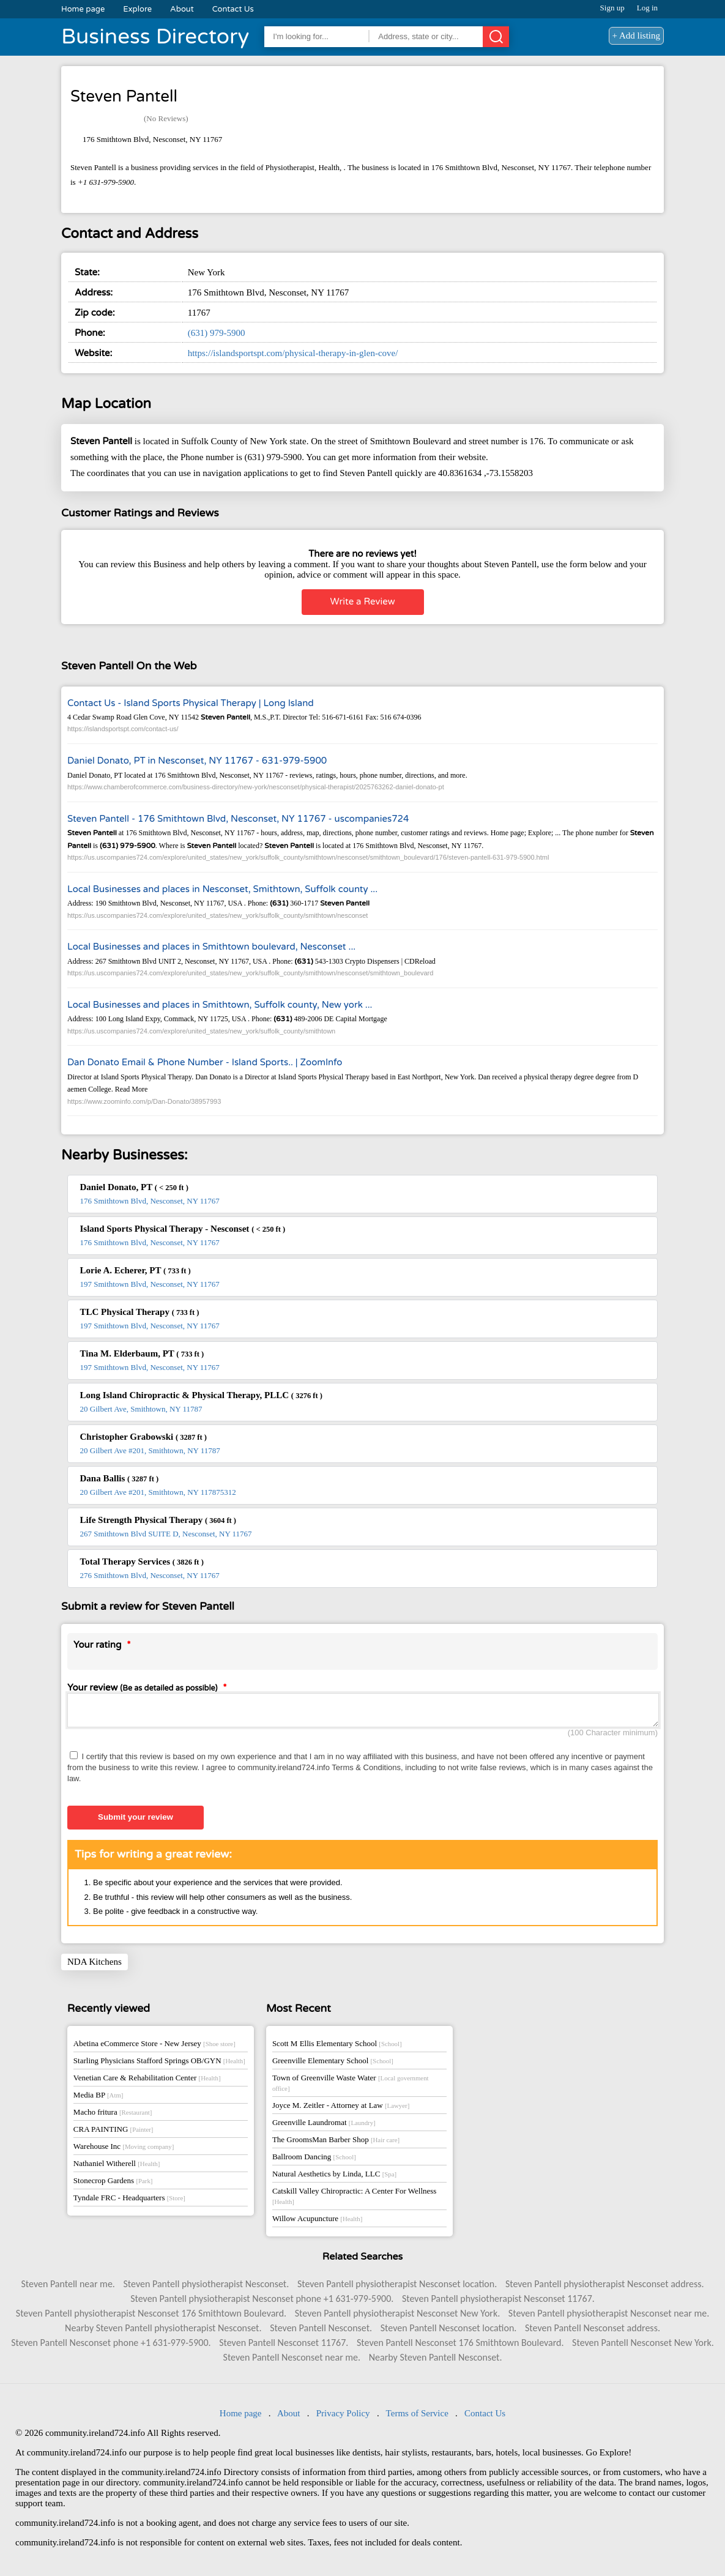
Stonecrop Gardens (113, 2184)
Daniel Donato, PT (134, 1187)
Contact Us (233, 9)
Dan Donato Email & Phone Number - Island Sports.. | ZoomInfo (204, 1062)
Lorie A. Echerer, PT (135, 1270)
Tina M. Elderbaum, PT (142, 1353)
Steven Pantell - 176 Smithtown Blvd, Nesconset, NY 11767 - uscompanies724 (238, 818)
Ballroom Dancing (314, 2160)
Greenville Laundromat (324, 2126)
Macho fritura (112, 2115)
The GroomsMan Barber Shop (336, 2143)
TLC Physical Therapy (139, 1312)
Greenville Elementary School (332, 2064)
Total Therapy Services (142, 1561)
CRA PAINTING (113, 2132)
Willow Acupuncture (317, 2222)
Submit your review (135, 1820)
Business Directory (155, 37)
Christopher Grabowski (143, 1437)
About (182, 9)
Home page (83, 9)
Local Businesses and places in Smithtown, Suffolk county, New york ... (219, 1004)
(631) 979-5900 (216, 333)
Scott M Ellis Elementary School (337, 2047)
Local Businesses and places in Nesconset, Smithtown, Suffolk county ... (222, 889)
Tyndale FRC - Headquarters (129, 2201)
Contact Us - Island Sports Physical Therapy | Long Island (190, 703)
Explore (137, 9)
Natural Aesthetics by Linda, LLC (334, 2177)
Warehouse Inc (123, 2149)
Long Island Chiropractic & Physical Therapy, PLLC (201, 1395)
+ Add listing (636, 35)
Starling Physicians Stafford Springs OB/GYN (159, 2064)
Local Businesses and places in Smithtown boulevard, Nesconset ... (211, 946)
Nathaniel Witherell (116, 2167)
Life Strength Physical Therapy (158, 1520)
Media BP (98, 2098)
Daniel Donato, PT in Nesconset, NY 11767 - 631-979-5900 (197, 760)
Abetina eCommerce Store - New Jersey (154, 2047)
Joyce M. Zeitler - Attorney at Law (340, 2108)
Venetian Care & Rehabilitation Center (147, 2081)
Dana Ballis (119, 1478)
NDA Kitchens (94, 1965)
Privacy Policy (343, 2417)
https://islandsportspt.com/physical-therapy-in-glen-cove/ (293, 353)
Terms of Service (417, 2417)
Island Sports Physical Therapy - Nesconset (183, 1229)
